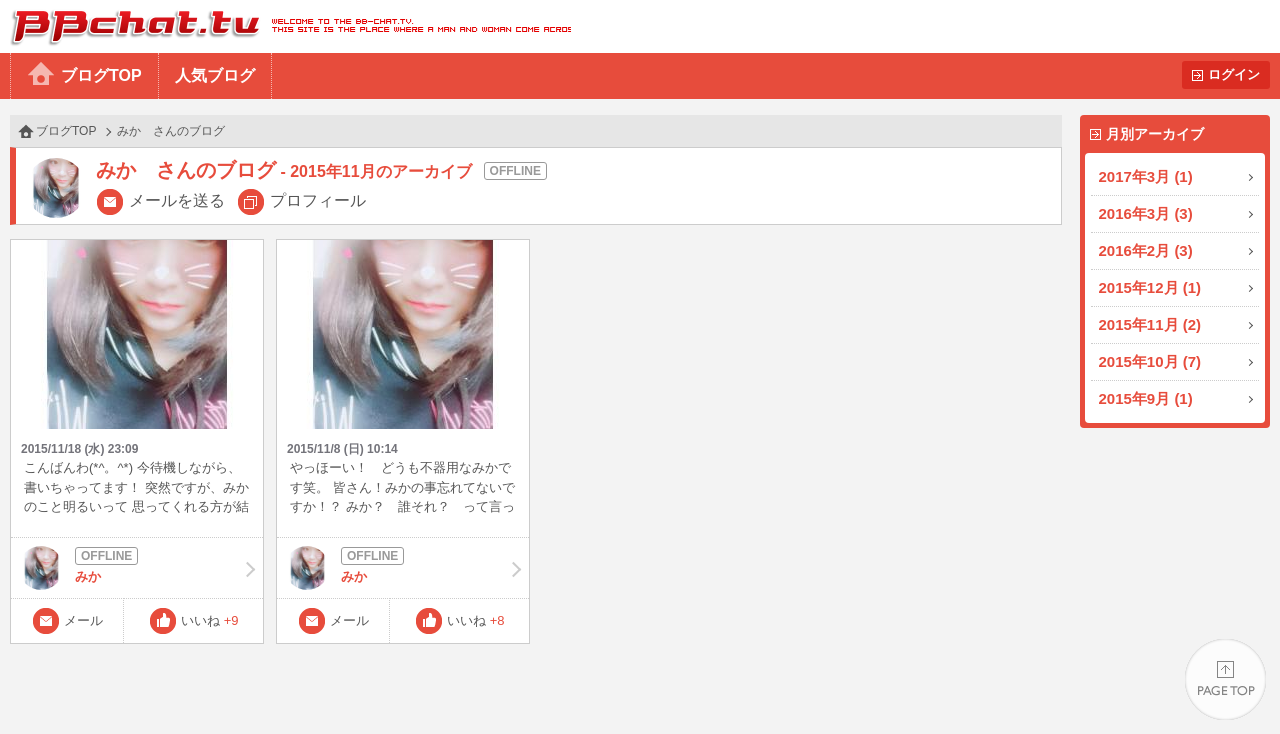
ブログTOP (101, 75)
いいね (210, 620)
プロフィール (318, 200)
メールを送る (177, 200)
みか (137, 568)
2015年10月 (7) (1150, 361)
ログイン (1234, 74)
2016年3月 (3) (1146, 213)
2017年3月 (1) (1146, 176)
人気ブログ (215, 75)
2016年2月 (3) (1146, 250)
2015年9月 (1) (1146, 398)
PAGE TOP (1225, 679)
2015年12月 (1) (1150, 287)
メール (83, 620)
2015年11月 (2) (1150, 324)
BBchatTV (285, 26)
